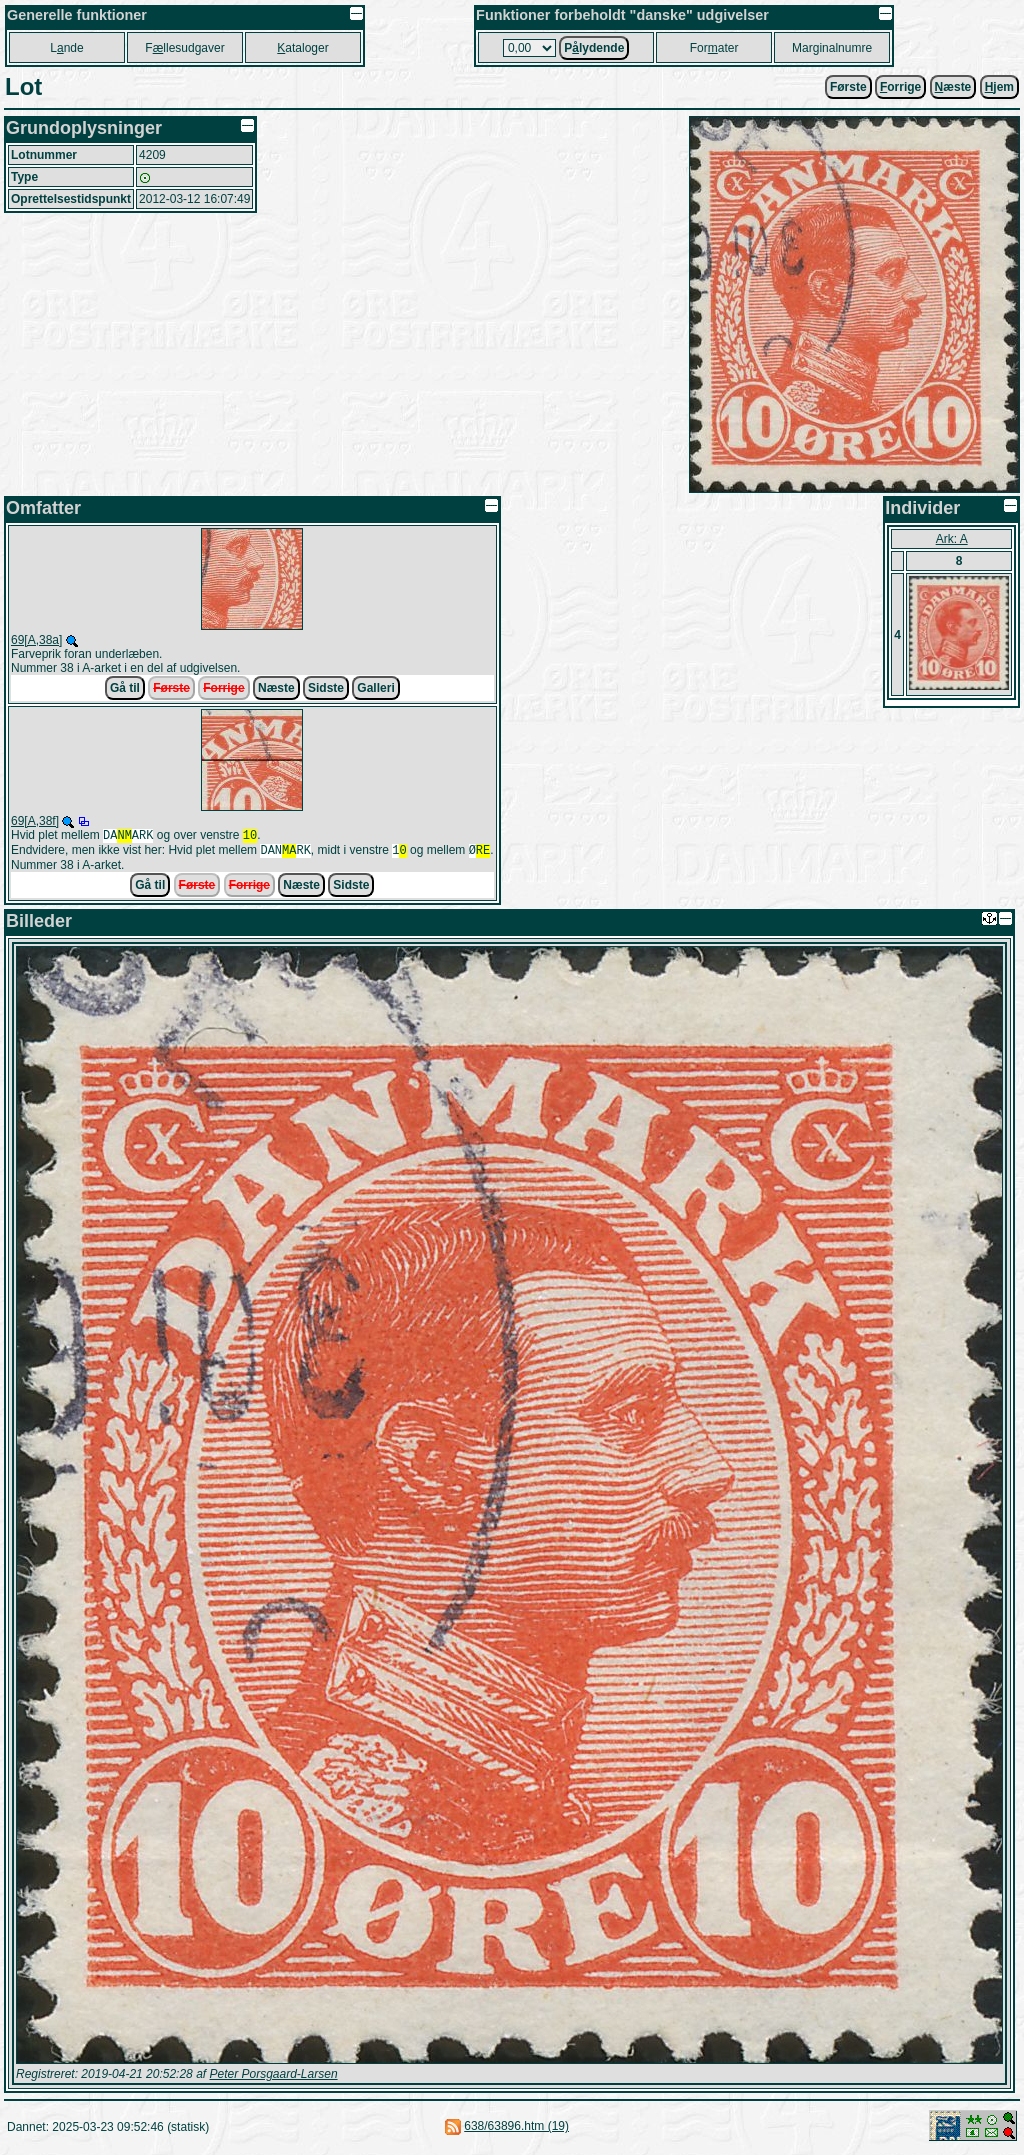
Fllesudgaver (184, 48)
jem (999, 87)
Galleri (375, 688)
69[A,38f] (35, 821)
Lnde (66, 48)
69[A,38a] (36, 640)
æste (953, 87)
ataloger (302, 48)
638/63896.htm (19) (516, 2130)
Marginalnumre (832, 48)
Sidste (326, 688)
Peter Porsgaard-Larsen (273, 2078)
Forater (714, 48)
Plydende (594, 48)
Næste (276, 688)
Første (848, 87)
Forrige (223, 688)
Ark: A (952, 539)
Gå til (125, 688)
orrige (900, 87)
